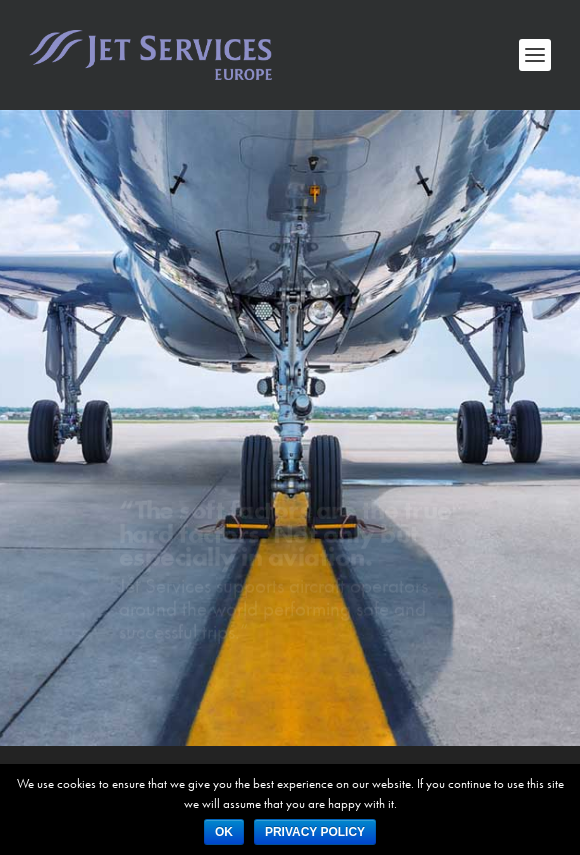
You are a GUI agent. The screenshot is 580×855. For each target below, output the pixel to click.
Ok (224, 832)
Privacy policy (315, 832)
